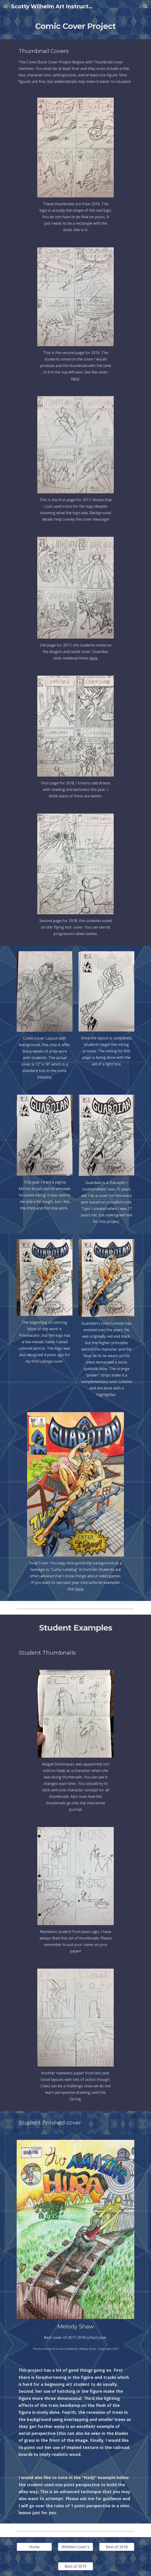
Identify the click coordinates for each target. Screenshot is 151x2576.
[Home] (34, 2547)
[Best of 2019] (75, 2566)
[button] (5, 6)
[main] (75, 26)
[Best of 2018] (116, 2547)
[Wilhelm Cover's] (75, 2547)
